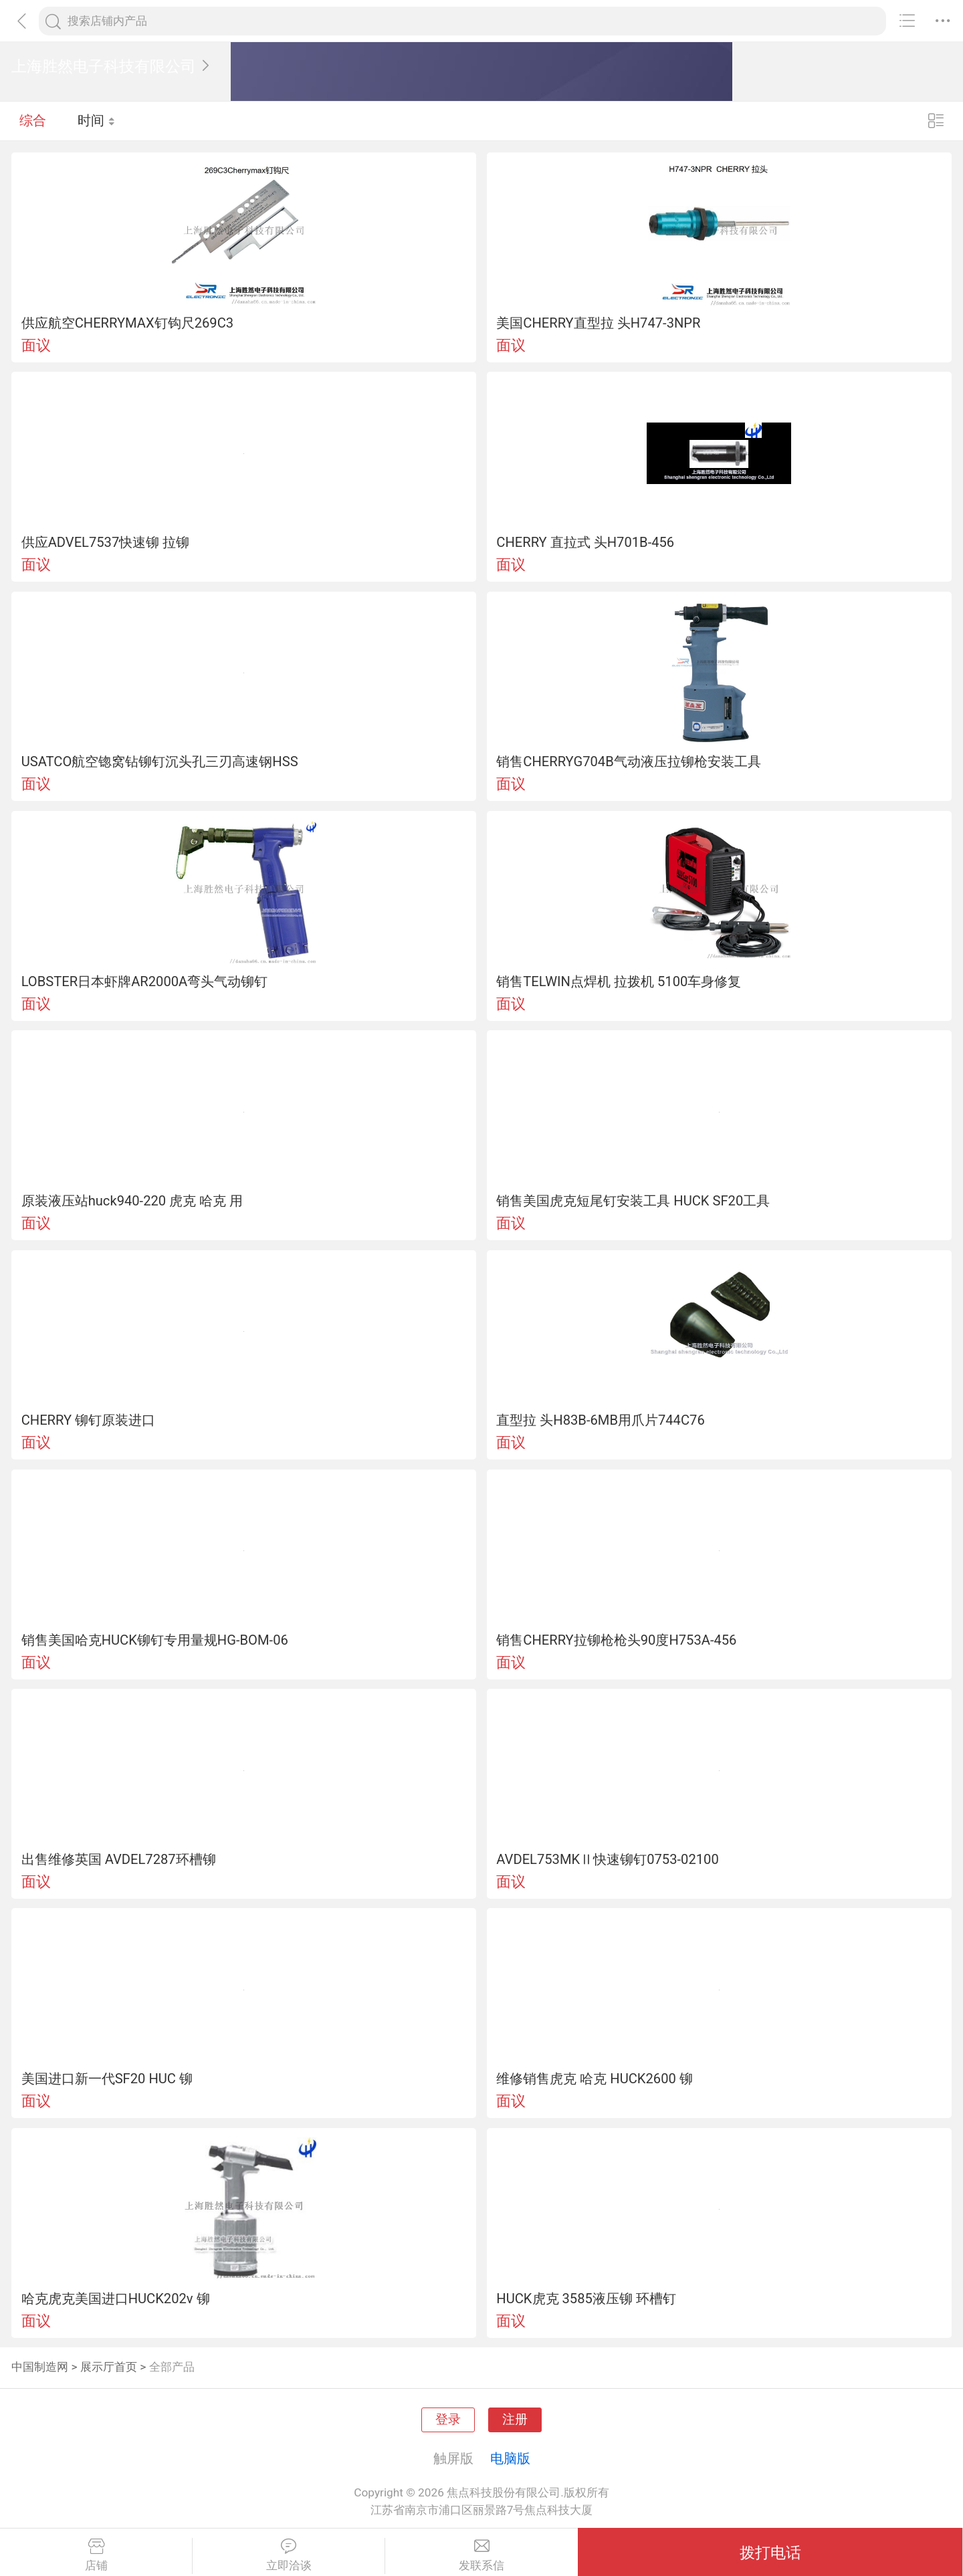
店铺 (96, 2555)
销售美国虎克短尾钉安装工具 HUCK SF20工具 (633, 1200)
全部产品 (172, 2366)
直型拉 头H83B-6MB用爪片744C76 (600, 1420)
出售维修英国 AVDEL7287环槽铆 (118, 1859)
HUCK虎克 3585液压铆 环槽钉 (586, 2298)
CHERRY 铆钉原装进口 (88, 1420)
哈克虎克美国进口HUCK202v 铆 (115, 2298)
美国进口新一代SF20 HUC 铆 (107, 2078)
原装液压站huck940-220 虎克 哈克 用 (132, 1200)
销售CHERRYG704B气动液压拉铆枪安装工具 (628, 761)
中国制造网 (39, 2366)
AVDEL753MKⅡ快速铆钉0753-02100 (607, 1859)
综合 (32, 120)
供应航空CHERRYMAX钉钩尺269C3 (127, 323)
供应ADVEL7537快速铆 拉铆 (105, 542)
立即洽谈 (289, 2555)
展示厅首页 (108, 2366)
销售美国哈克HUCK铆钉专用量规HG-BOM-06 (154, 1640)
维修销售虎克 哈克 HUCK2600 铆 (594, 2078)
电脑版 (510, 2458)
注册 (515, 2419)
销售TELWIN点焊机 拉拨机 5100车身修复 (618, 981)
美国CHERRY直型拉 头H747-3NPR (598, 323)
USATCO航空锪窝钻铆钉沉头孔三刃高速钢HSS (159, 761)
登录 (448, 2419)
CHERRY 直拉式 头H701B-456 (585, 542)
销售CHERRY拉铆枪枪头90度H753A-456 (616, 1640)
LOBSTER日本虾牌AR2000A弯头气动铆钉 (144, 981)
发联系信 (481, 2555)
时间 (97, 120)
